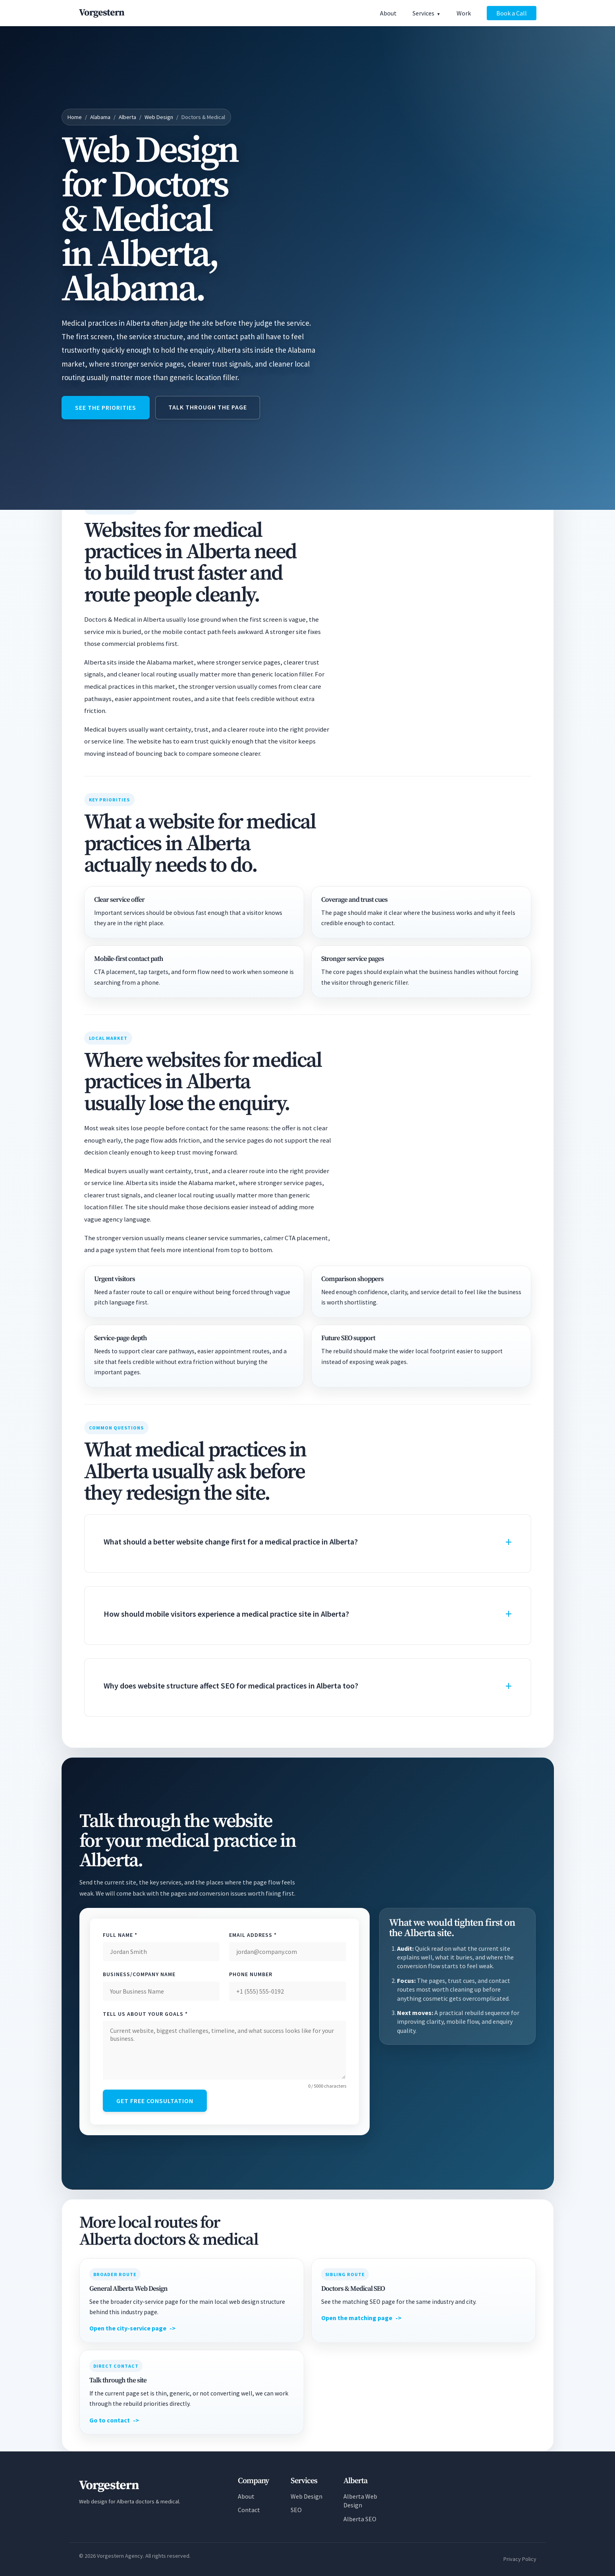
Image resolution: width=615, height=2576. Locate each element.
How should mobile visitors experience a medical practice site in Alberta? (226, 1614)
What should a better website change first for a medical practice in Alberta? (231, 1541)
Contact (249, 2510)
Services (423, 13)
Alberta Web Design (360, 2500)
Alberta (127, 117)
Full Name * (120, 1934)
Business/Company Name (139, 1974)
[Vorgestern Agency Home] (101, 13)
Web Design (159, 117)
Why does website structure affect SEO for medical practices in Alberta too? (231, 1685)
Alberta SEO (359, 2519)
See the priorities (105, 407)
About (388, 13)
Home (74, 117)
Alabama (100, 117)
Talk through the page (207, 407)
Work (464, 13)
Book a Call (511, 13)
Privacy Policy (519, 2559)
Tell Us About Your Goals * (145, 2013)
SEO (296, 2510)
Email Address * (253, 1934)
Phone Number (250, 1974)
